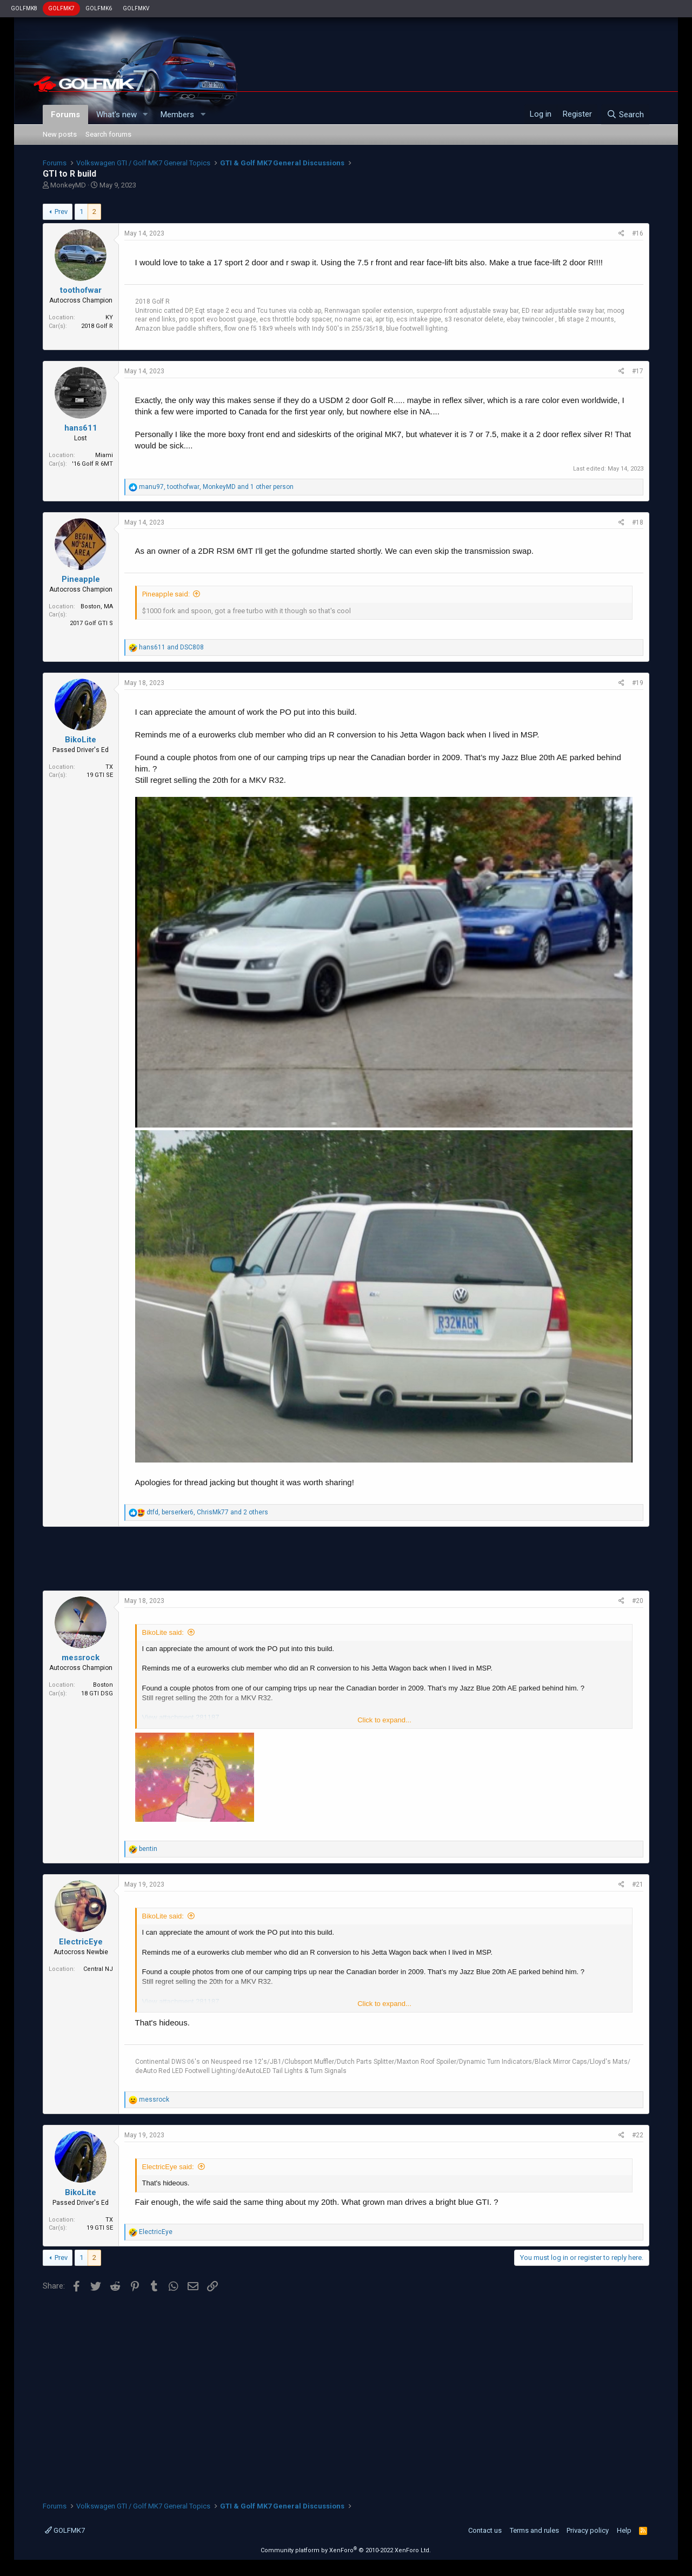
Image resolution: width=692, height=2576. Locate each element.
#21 (637, 1884)
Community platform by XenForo (346, 2550)
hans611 (80, 428)
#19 (637, 683)
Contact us (485, 2530)
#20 (637, 1601)
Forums (65, 114)
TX (109, 766)
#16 (637, 233)
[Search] (625, 114)
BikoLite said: (163, 1632)
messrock (80, 1657)
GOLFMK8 (24, 8)
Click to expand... (384, 1720)
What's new (116, 114)
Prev (61, 211)
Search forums (108, 134)
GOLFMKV (136, 8)
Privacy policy (588, 2530)
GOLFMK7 (61, 8)
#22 (637, 2135)
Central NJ (98, 1969)
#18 (637, 522)
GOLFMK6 (98, 8)
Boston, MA (97, 606)
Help (624, 2530)
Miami (104, 455)
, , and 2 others (207, 1512)
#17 (637, 371)
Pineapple (81, 579)
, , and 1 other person (216, 487)
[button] (144, 115)
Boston (103, 1684)
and (171, 647)
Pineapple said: (166, 594)
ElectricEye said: (168, 2167)
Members (177, 114)
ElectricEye (81, 1942)
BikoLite (80, 739)
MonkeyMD (68, 185)
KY (109, 317)
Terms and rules (534, 2530)
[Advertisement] (346, 1558)
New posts (60, 134)
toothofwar (81, 290)
